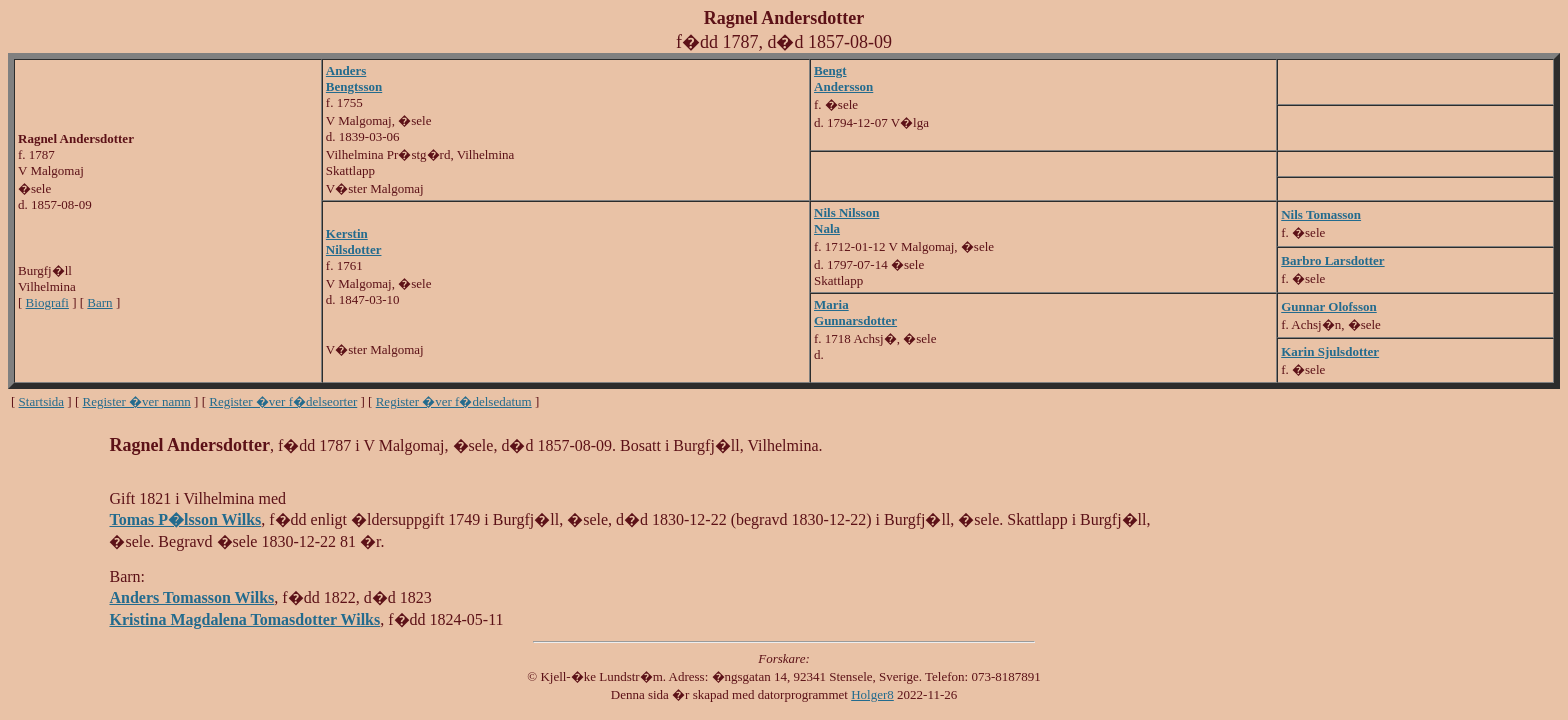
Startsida (42, 401)
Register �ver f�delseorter (283, 401)
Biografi (47, 302)
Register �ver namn (137, 401)
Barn (99, 302)
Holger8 (872, 694)
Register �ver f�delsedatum (454, 401)
